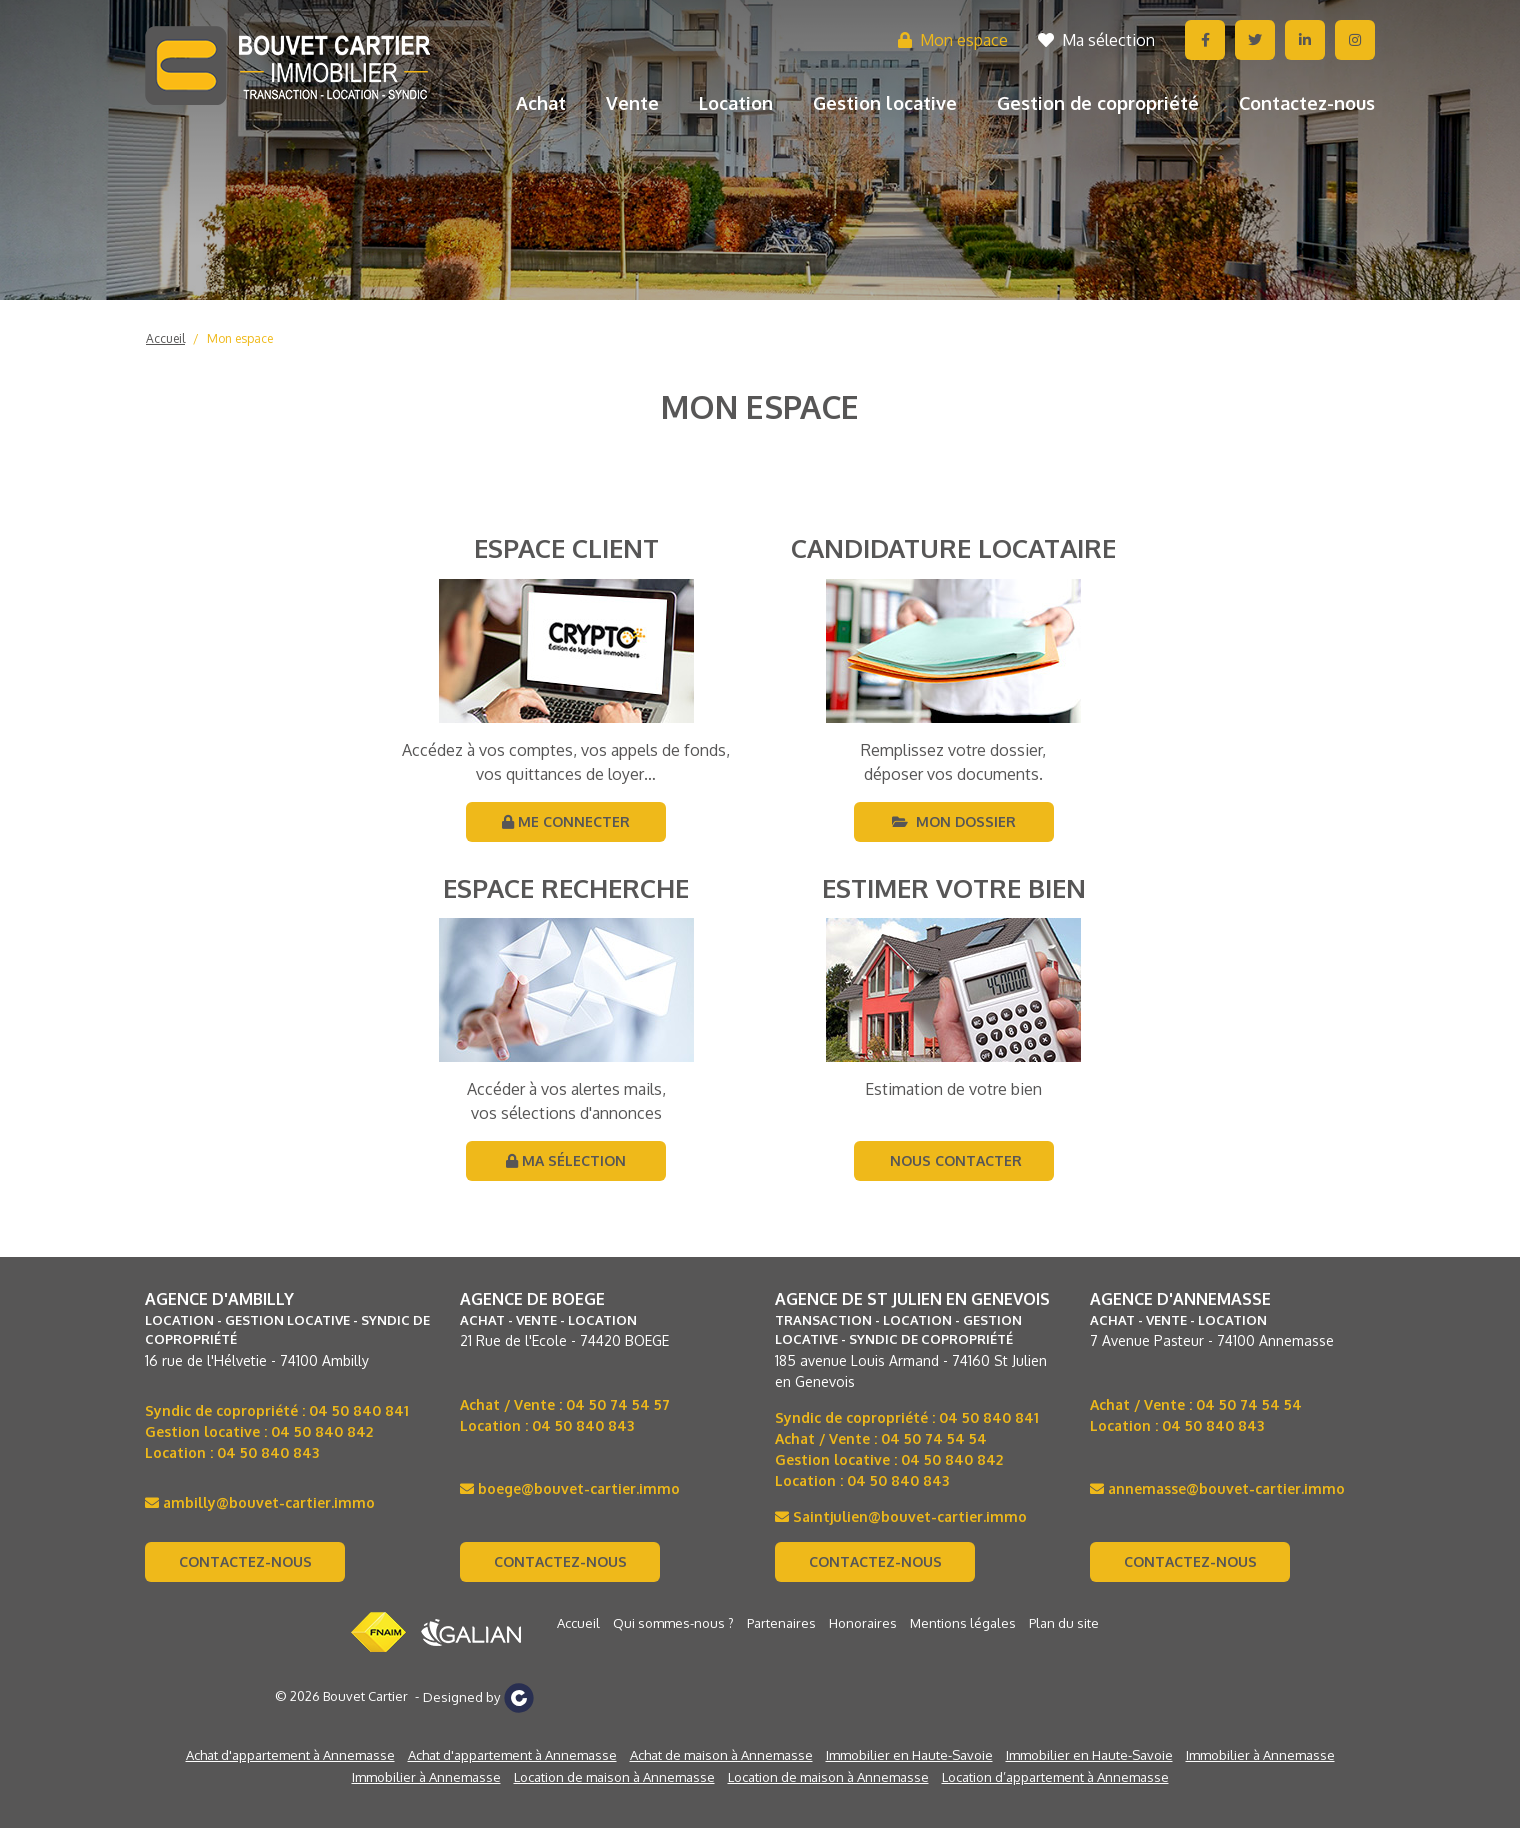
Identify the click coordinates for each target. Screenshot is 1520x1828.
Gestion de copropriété (1098, 103)
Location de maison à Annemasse (614, 1777)
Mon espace (953, 40)
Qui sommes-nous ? (673, 1623)
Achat (541, 103)
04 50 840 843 (268, 1452)
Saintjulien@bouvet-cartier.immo (901, 1516)
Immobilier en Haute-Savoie (909, 1755)
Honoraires (863, 1623)
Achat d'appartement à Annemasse (290, 1755)
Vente (632, 103)
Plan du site (1064, 1623)
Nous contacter (954, 1160)
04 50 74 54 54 (934, 1438)
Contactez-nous (1307, 103)
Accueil (165, 338)
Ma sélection (1096, 40)
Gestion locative (885, 103)
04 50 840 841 (359, 1410)
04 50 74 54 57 (618, 1404)
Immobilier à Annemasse (1260, 1755)
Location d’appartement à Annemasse (1055, 1777)
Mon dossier (954, 821)
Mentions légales (963, 1623)
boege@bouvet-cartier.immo (570, 1488)
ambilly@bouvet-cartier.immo (260, 1502)
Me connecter (566, 821)
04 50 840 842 (322, 1431)
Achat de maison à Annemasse (721, 1755)
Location (736, 103)
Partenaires (781, 1623)
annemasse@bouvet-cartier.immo (1217, 1488)
